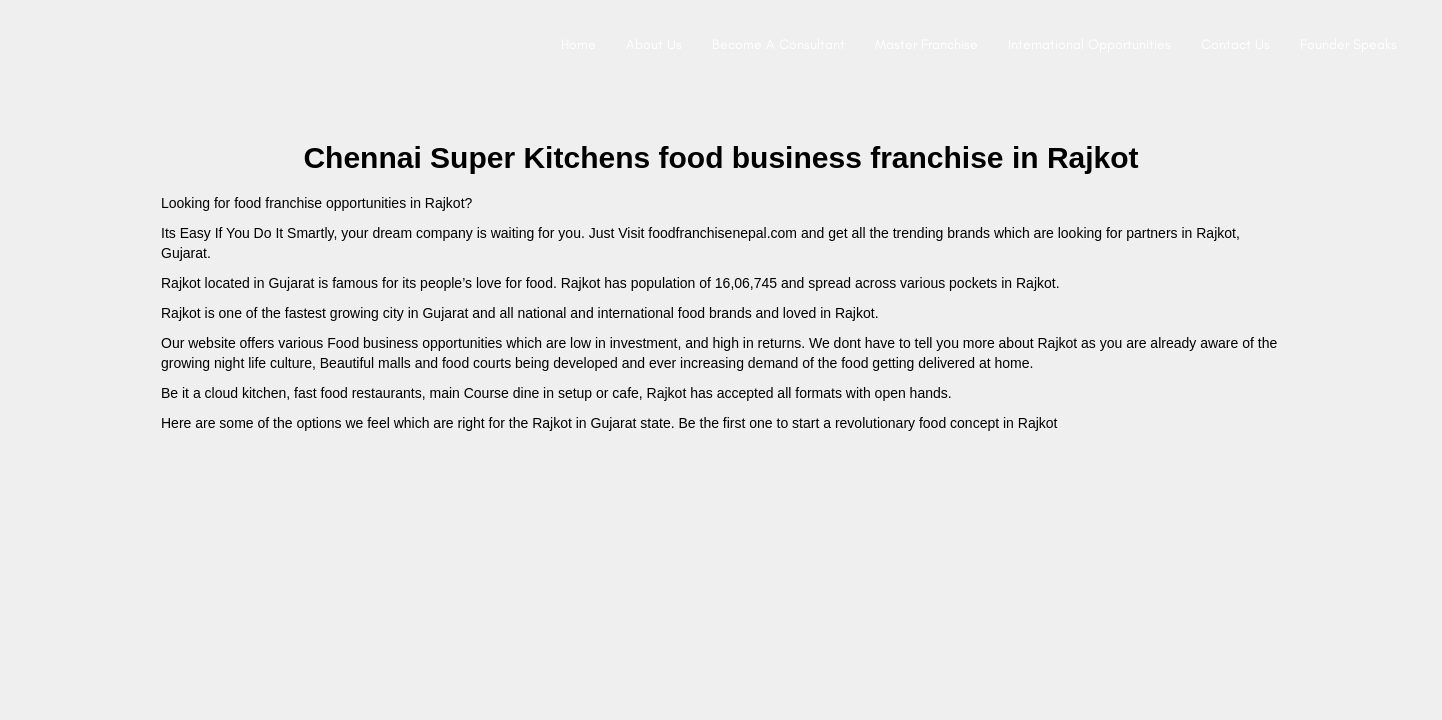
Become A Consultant (778, 44)
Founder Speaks (1348, 44)
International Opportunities (1089, 44)
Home (578, 44)
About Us (654, 44)
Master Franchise (926, 44)
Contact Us (1235, 44)
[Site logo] (36, 45)
